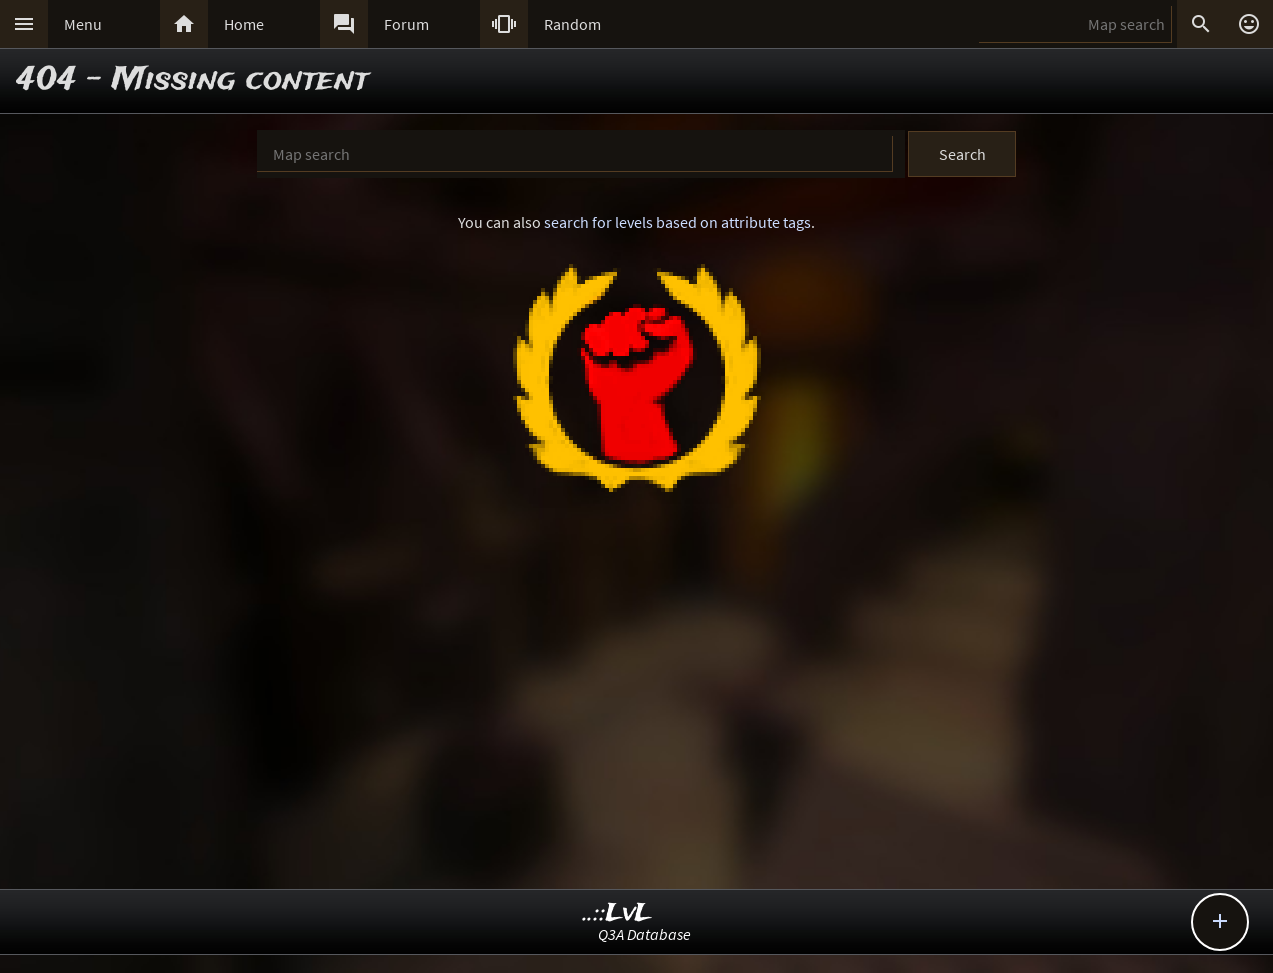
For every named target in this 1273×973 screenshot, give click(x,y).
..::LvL (617, 913)
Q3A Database (644, 934)
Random (572, 24)
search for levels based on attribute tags (677, 222)
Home (244, 24)
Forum (406, 24)
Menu (83, 24)
